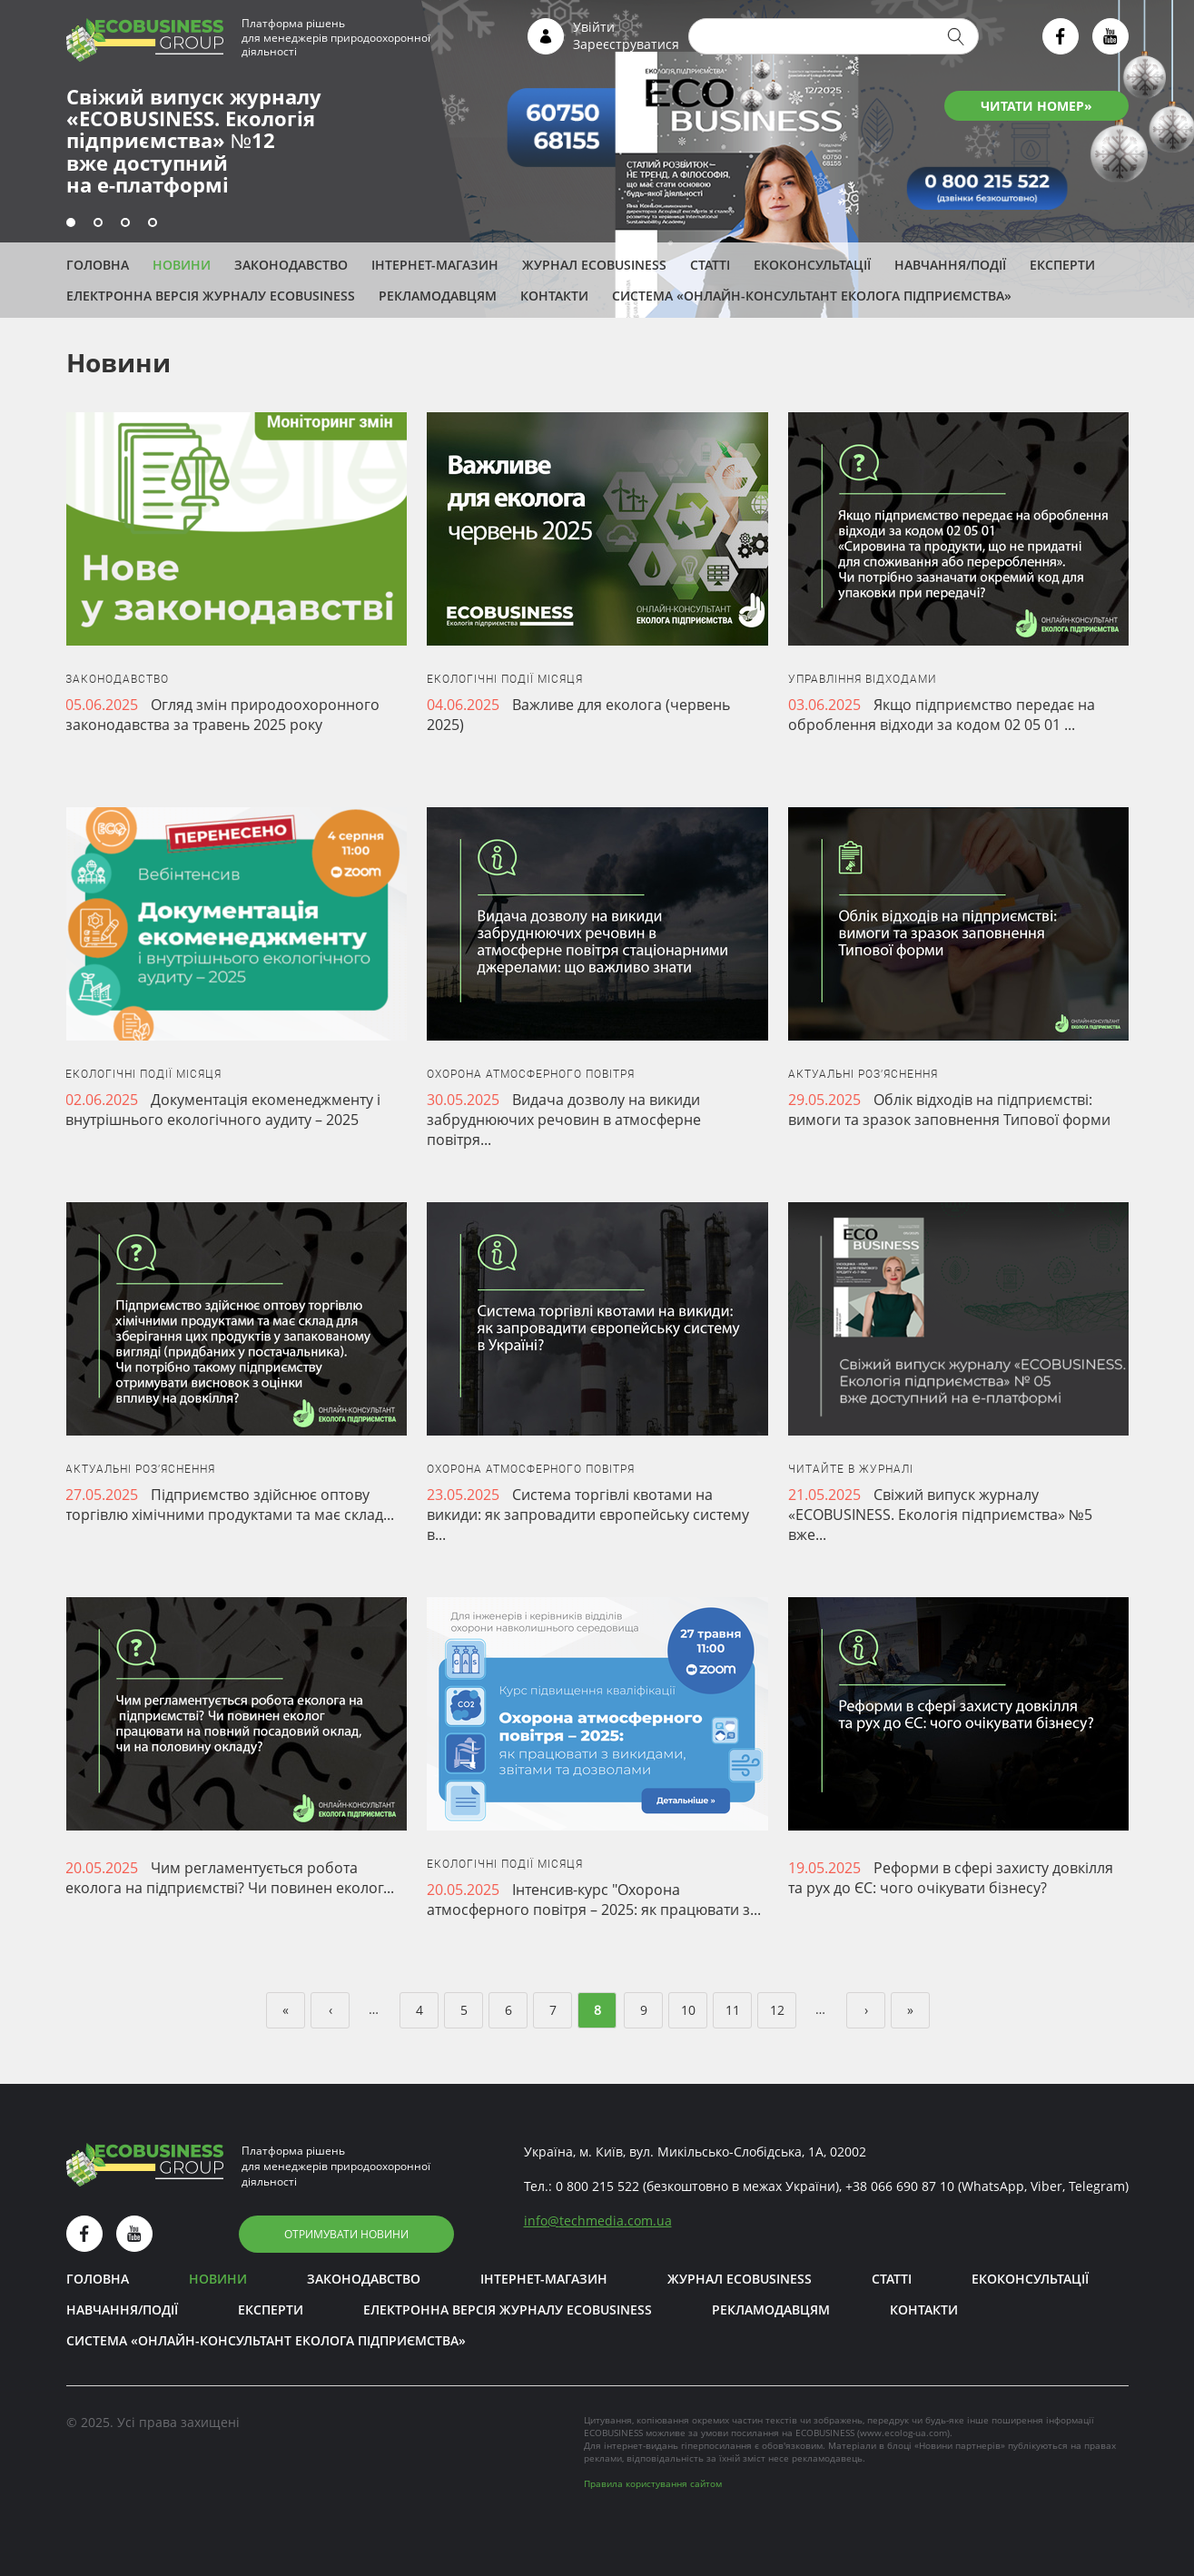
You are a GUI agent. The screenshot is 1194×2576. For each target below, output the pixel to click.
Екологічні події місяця (505, 679)
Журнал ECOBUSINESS (594, 264)
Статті (710, 264)
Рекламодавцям (438, 295)
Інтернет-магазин (434, 264)
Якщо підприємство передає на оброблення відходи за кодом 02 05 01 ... (941, 715)
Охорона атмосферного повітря (531, 1074)
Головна (97, 264)
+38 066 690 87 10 (899, 2186)
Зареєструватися (626, 44)
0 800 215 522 (597, 2186)
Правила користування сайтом (653, 2483)
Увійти (594, 26)
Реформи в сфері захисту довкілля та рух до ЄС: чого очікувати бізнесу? (950, 1878)
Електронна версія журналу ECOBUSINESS (210, 295)
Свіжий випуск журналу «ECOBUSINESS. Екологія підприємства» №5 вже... (940, 1515)
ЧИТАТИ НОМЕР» (1036, 105)
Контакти (554, 295)
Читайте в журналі (850, 1469)
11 (732, 2009)
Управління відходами (862, 679)
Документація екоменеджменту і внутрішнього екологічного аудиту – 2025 (222, 1110)
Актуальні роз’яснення (863, 1074)
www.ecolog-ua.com (903, 2432)
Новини (182, 264)
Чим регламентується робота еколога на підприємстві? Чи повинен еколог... (229, 1878)
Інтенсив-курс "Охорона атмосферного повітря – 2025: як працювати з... (594, 1900)
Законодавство (291, 264)
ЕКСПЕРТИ (1062, 264)
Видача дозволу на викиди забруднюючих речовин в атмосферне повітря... (564, 1120)
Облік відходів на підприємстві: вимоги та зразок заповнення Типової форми (949, 1110)
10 (688, 2009)
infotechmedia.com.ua (598, 2220)
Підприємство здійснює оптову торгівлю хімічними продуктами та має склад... (229, 1505)
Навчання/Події (950, 264)
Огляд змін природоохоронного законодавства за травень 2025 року (222, 715)
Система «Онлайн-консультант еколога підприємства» (811, 295)
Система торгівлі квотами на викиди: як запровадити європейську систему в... (588, 1515)
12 (777, 2009)
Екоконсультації (812, 264)
